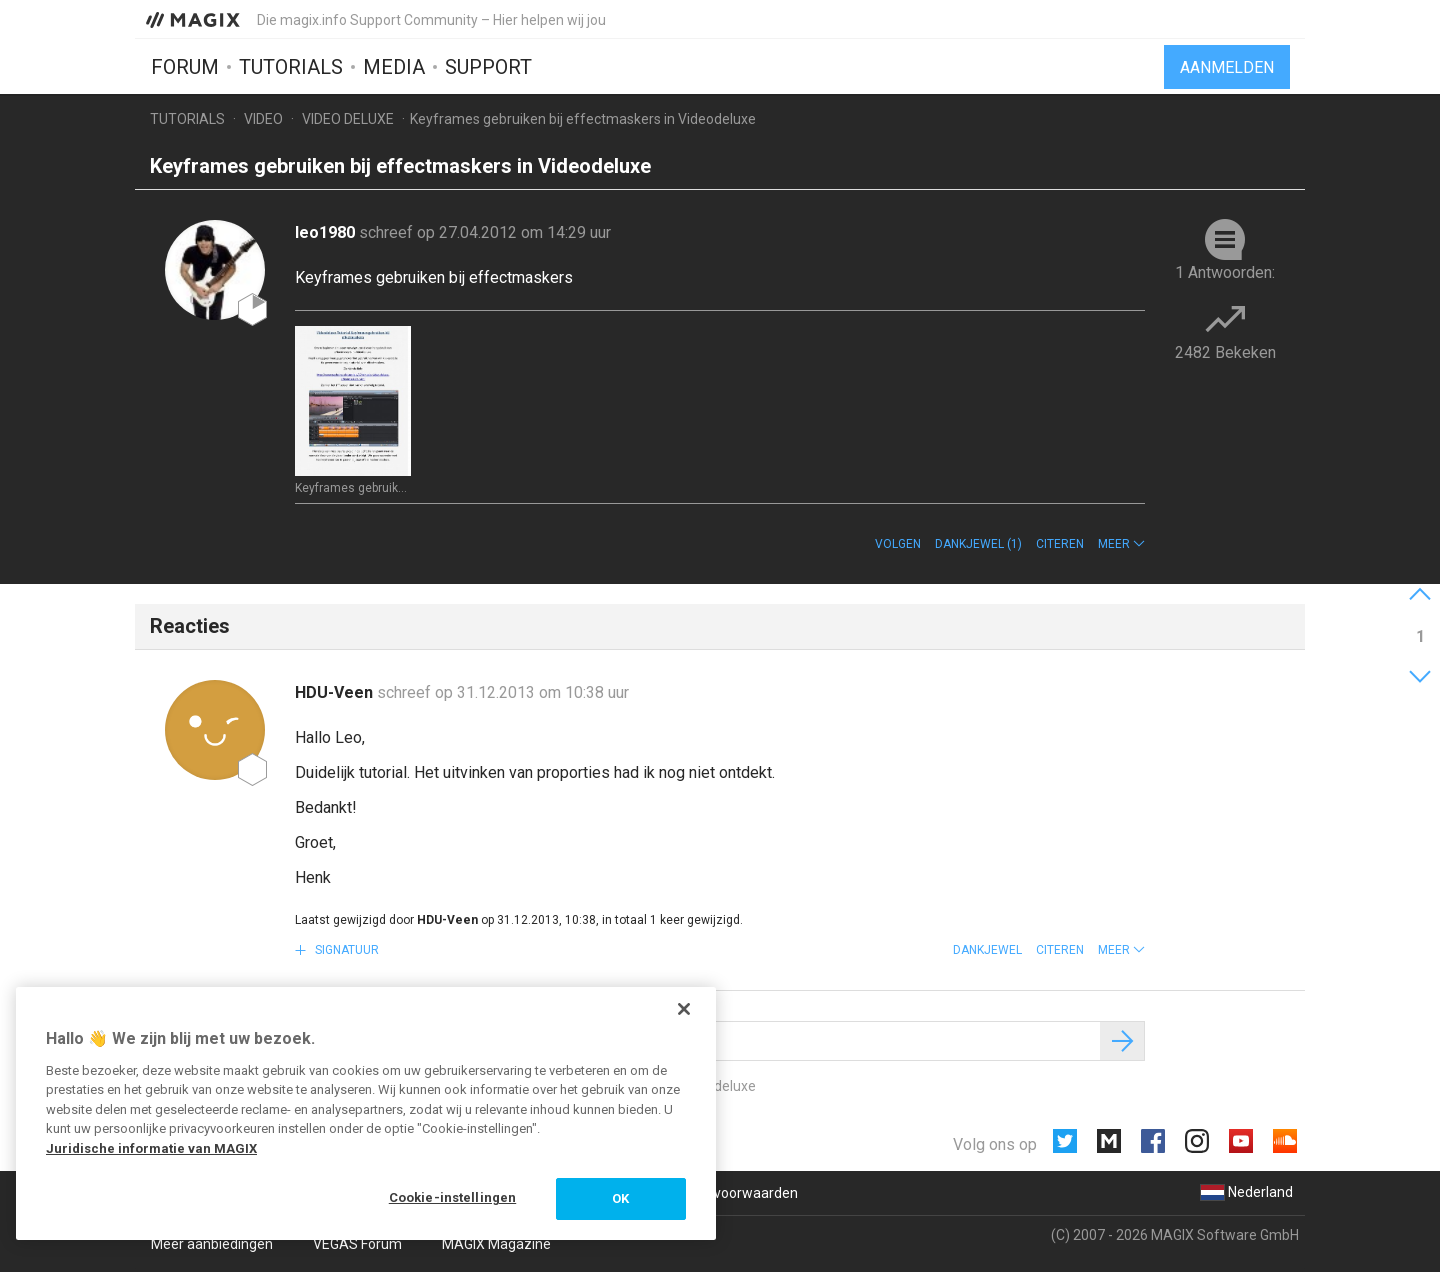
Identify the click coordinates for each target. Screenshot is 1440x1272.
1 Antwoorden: (1225, 272)
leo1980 (327, 232)
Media (394, 67)
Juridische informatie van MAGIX (151, 1148)
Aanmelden (1227, 67)
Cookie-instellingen (452, 1197)
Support (488, 67)
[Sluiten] (684, 1009)
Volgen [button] (898, 544)
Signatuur (345, 950)
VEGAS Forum (357, 1244)
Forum (185, 67)
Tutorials (291, 67)
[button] (1121, 544)
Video (263, 119)
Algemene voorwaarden (721, 1193)
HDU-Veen (336, 692)
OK (620, 1198)
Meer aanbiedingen (212, 1244)
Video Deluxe (348, 119)
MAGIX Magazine (496, 1244)
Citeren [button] (1060, 544)
